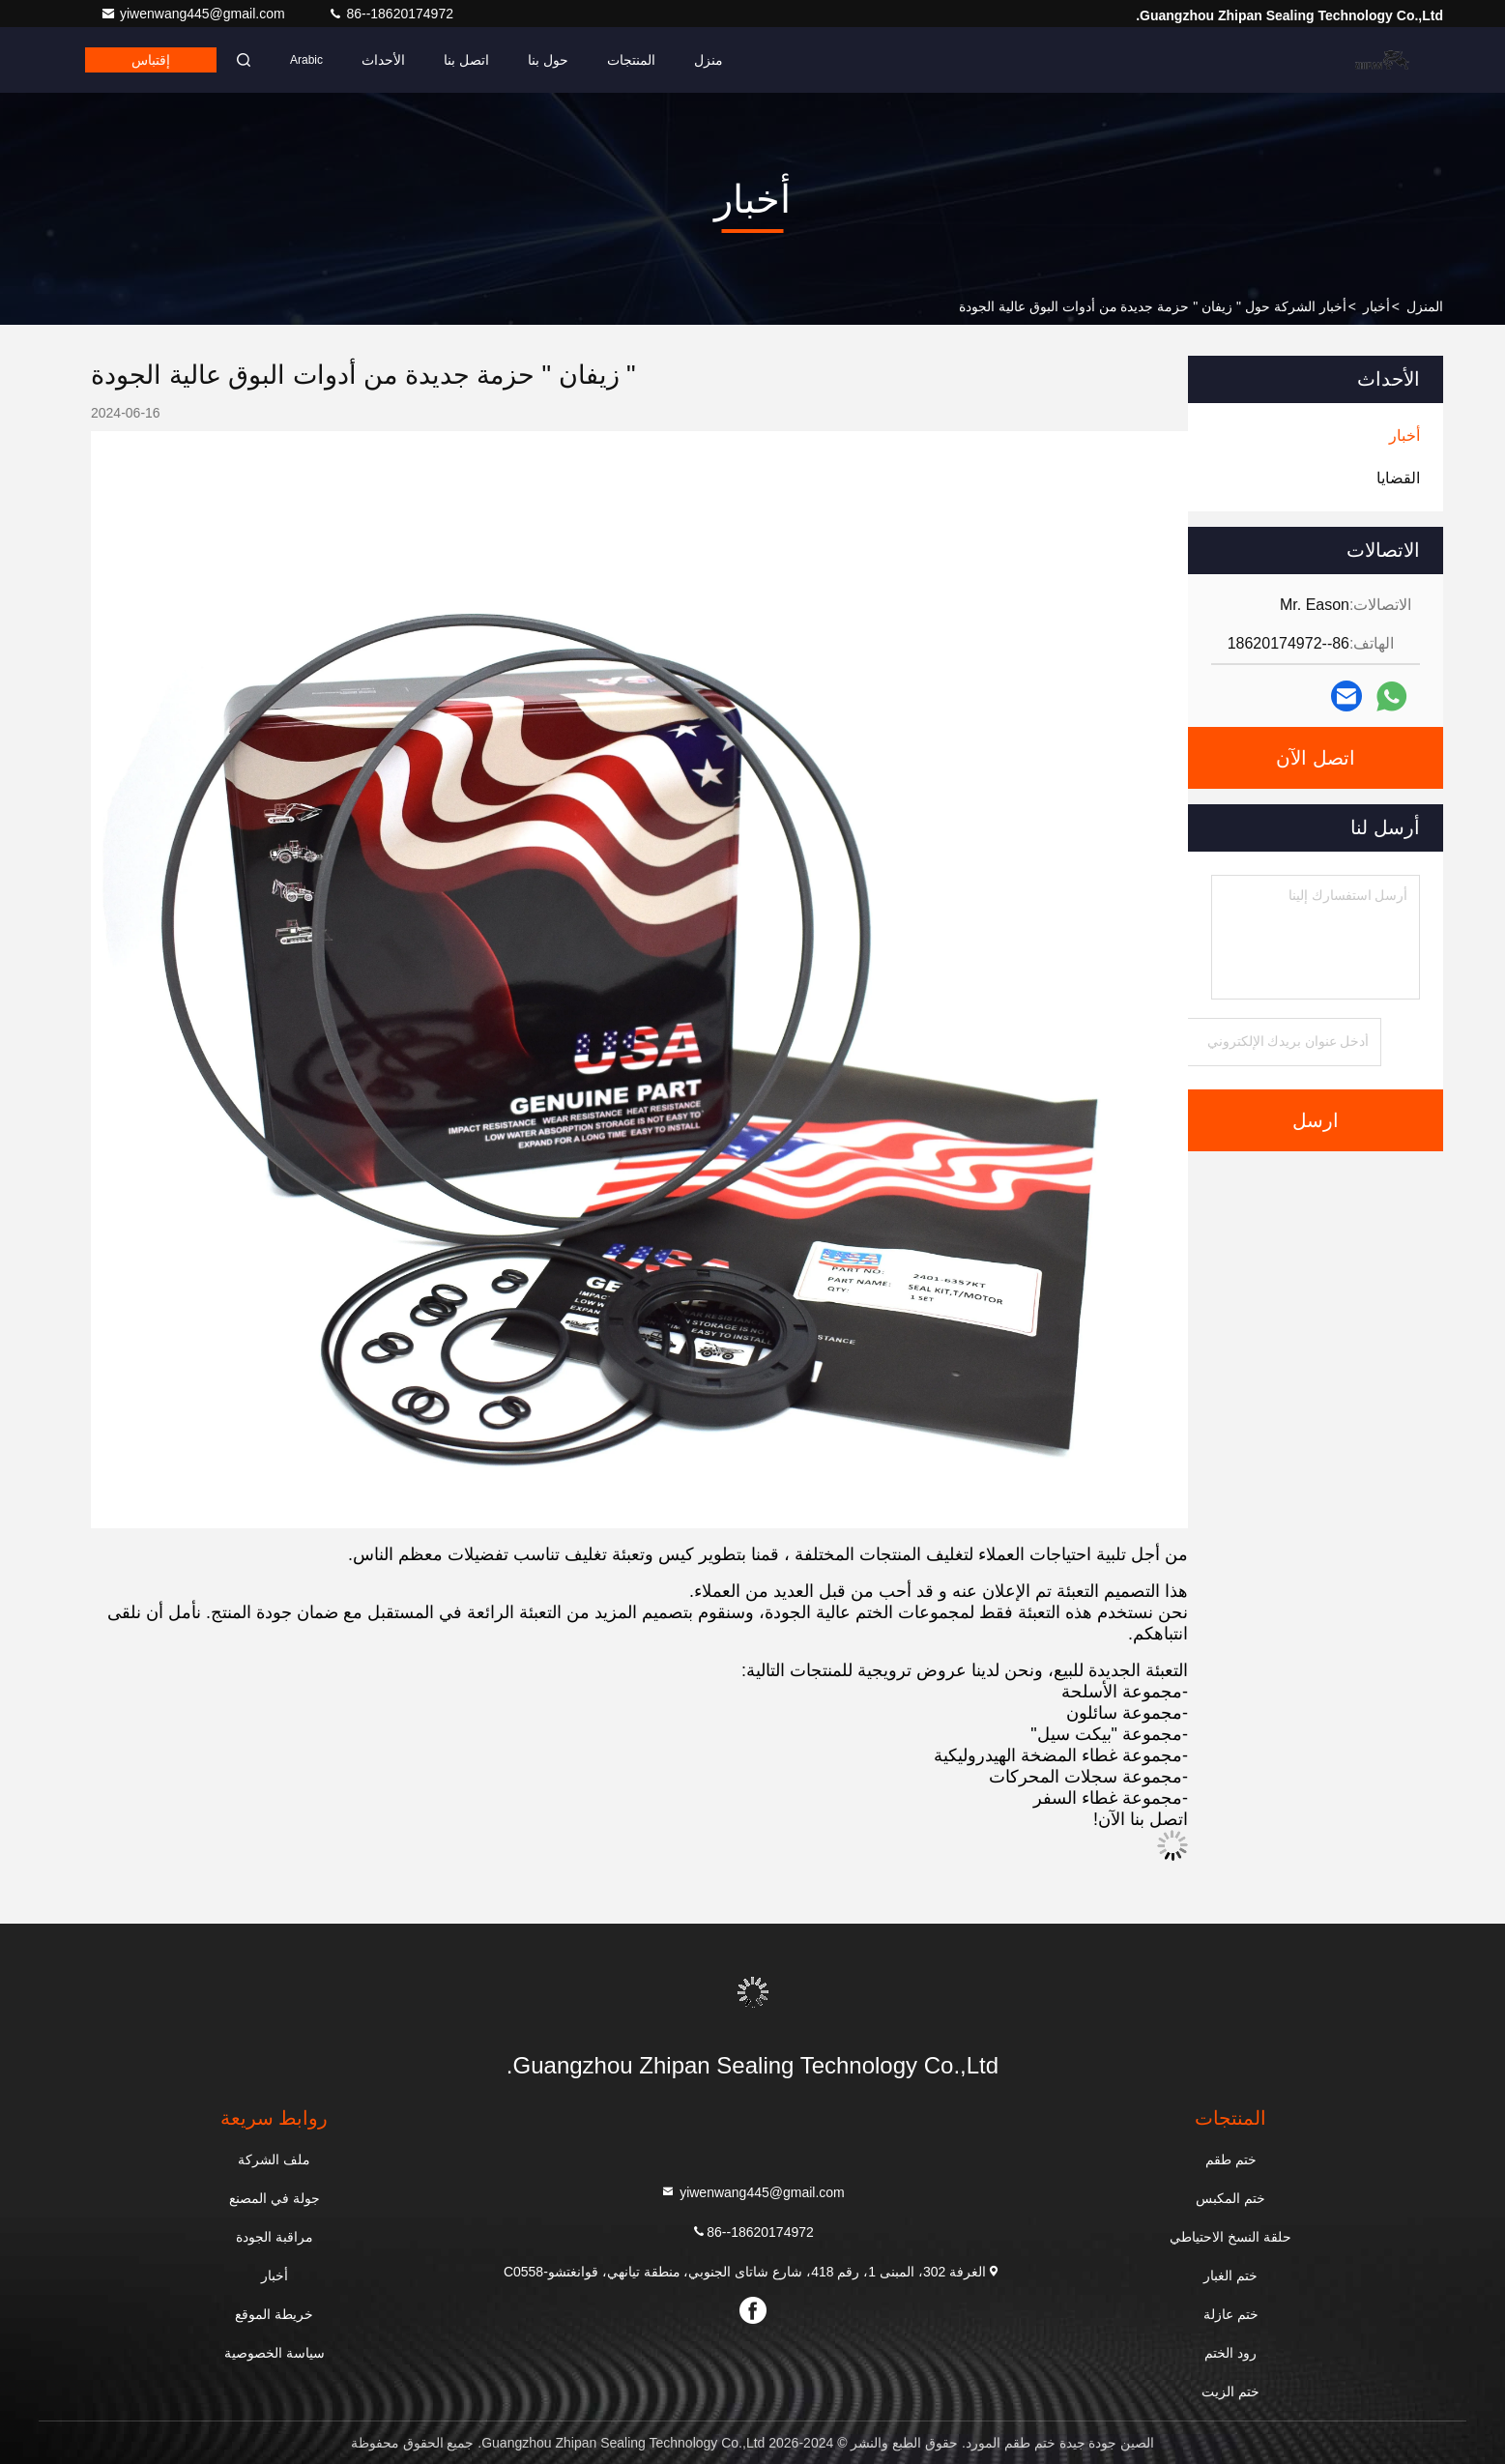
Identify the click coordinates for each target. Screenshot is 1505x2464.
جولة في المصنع (274, 2198)
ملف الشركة (274, 2159)
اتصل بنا (466, 60)
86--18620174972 (390, 13)
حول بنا (548, 60)
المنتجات (631, 60)
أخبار (1376, 306)
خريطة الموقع (274, 2314)
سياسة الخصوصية (274, 2353)
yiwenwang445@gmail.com (195, 13)
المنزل (1424, 306)
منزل (708, 60)
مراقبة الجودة (274, 2237)
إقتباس (150, 60)
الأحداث (383, 60)
